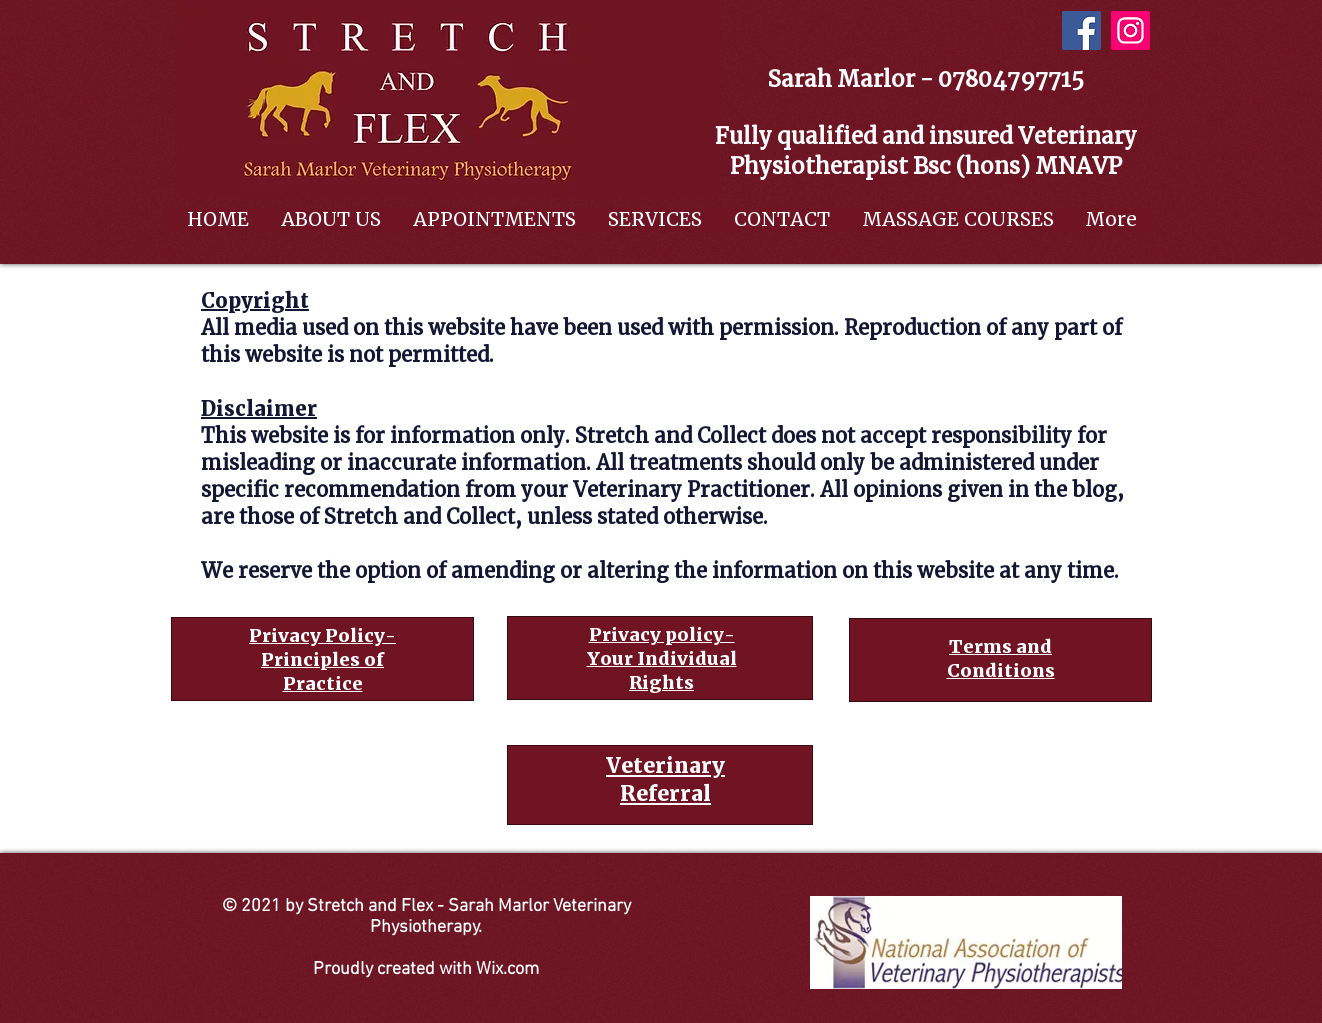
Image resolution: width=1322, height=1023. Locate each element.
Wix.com (507, 969)
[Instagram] (1130, 30)
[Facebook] (1081, 30)
